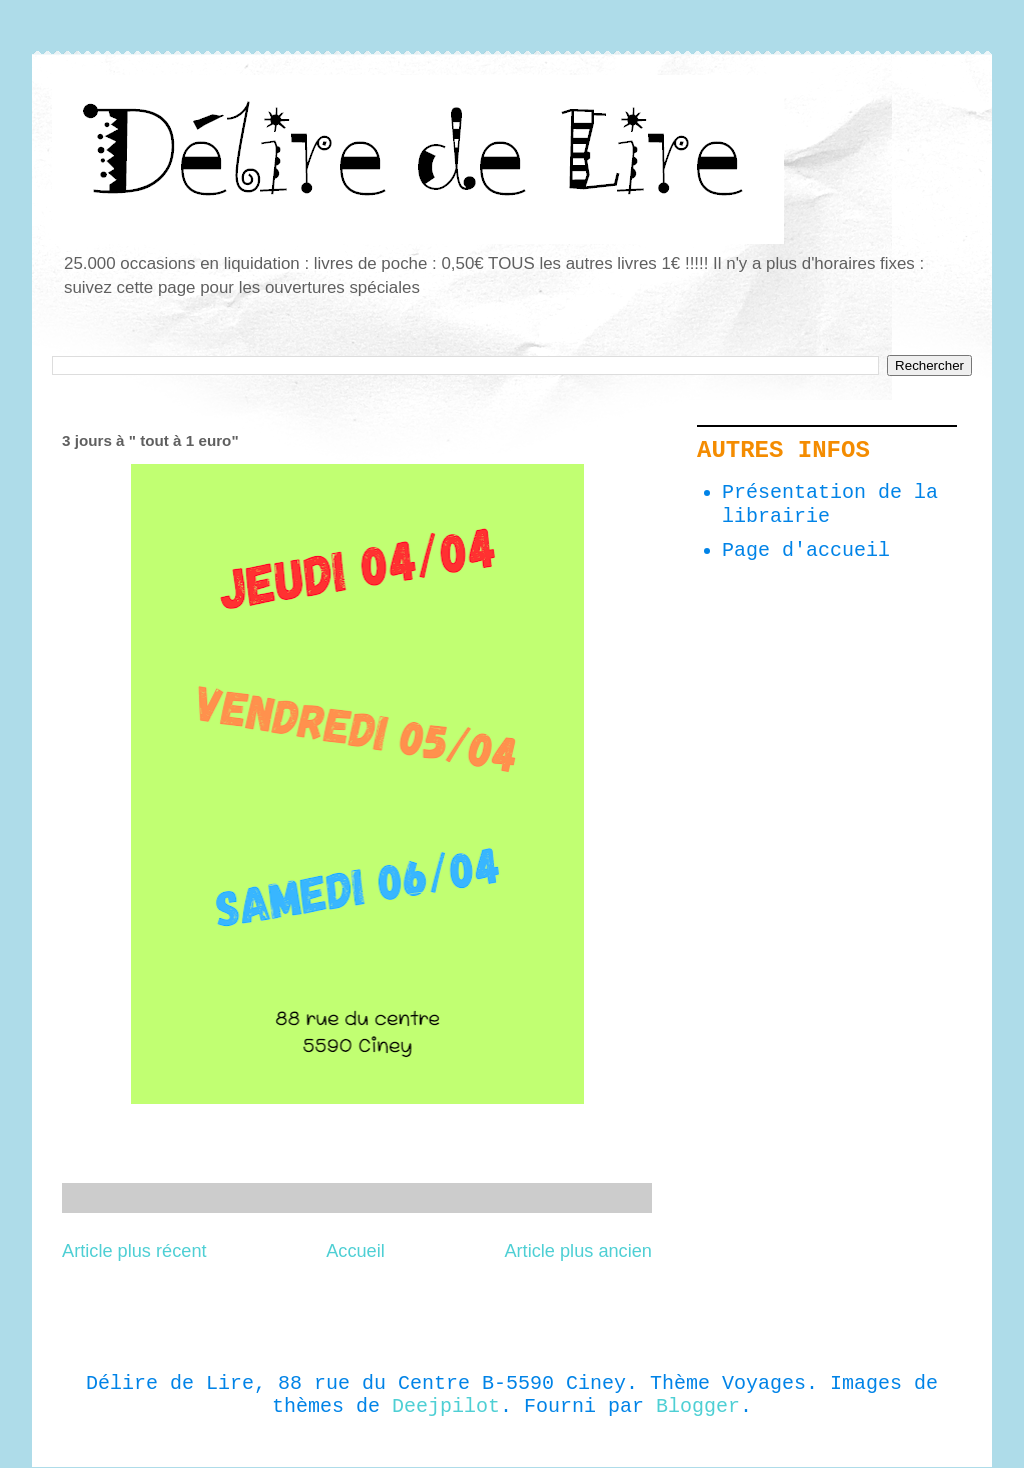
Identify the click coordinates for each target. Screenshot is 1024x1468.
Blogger (698, 1406)
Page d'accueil (806, 550)
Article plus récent (134, 1251)
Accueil (355, 1251)
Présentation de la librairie (830, 504)
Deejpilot (446, 1406)
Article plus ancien (578, 1251)
